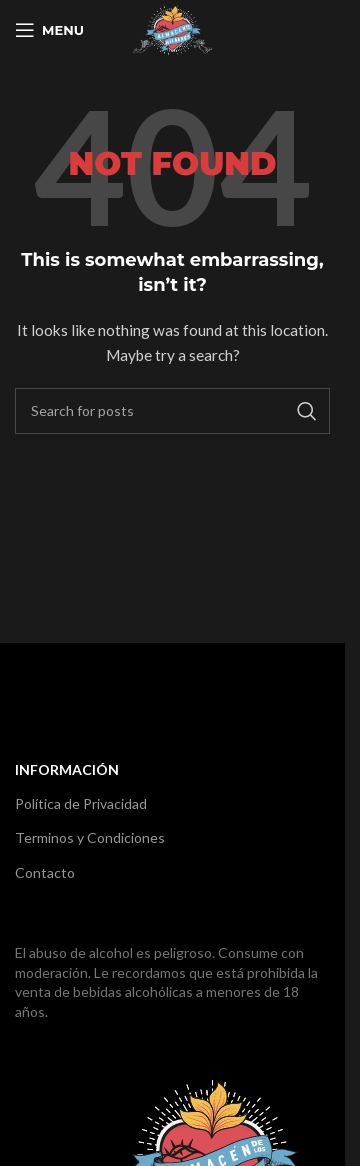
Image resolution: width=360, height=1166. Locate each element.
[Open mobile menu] (49, 30)
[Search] (172, 411)
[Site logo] (172, 28)
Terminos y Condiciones (90, 837)
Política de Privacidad (81, 803)
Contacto (45, 872)
